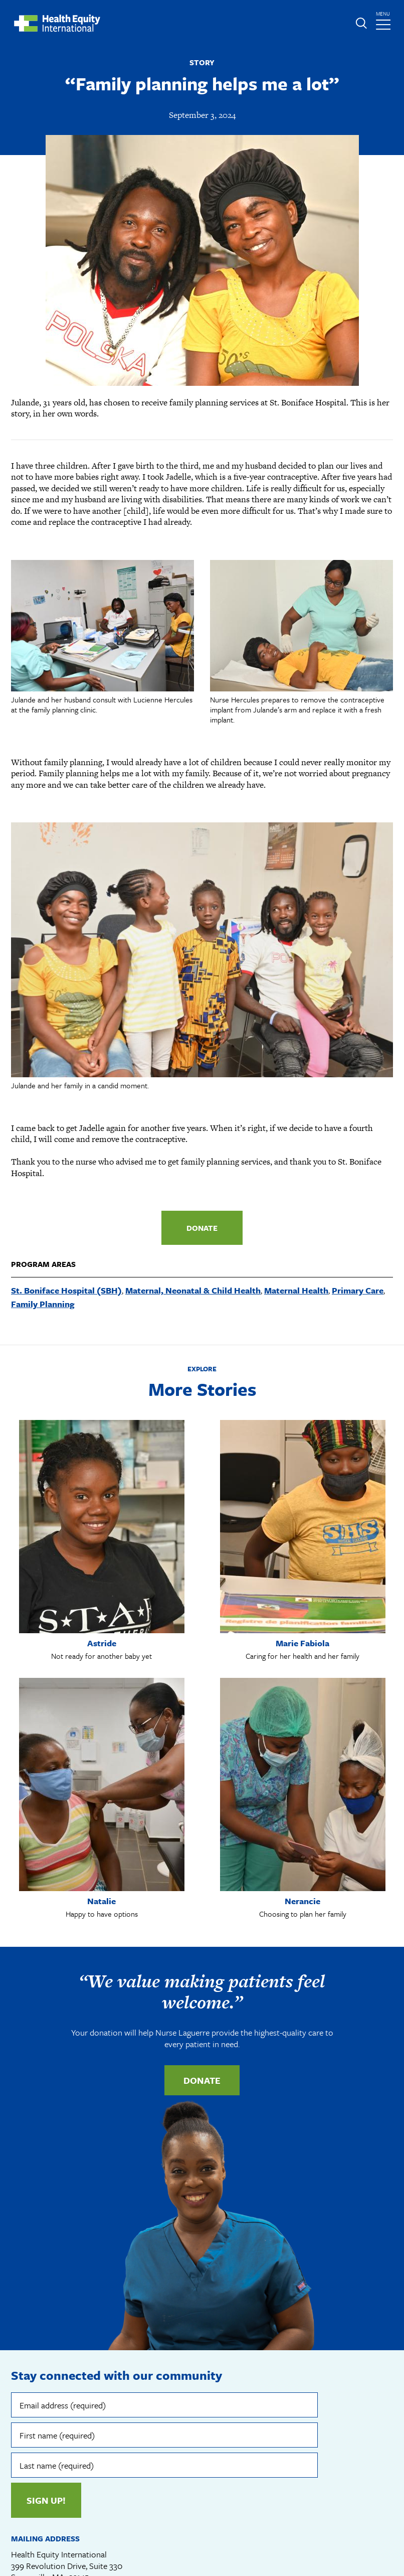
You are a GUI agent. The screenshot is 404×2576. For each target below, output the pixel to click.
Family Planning (43, 1304)
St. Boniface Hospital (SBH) (66, 1290)
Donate (202, 1227)
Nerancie (302, 1901)
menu (384, 18)
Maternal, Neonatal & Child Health (193, 1290)
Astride (101, 1643)
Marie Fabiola (302, 1643)
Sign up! (46, 2500)
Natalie (101, 1901)
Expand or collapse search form (361, 23)
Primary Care (357, 1290)
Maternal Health (296, 1290)
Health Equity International (57, 23)
